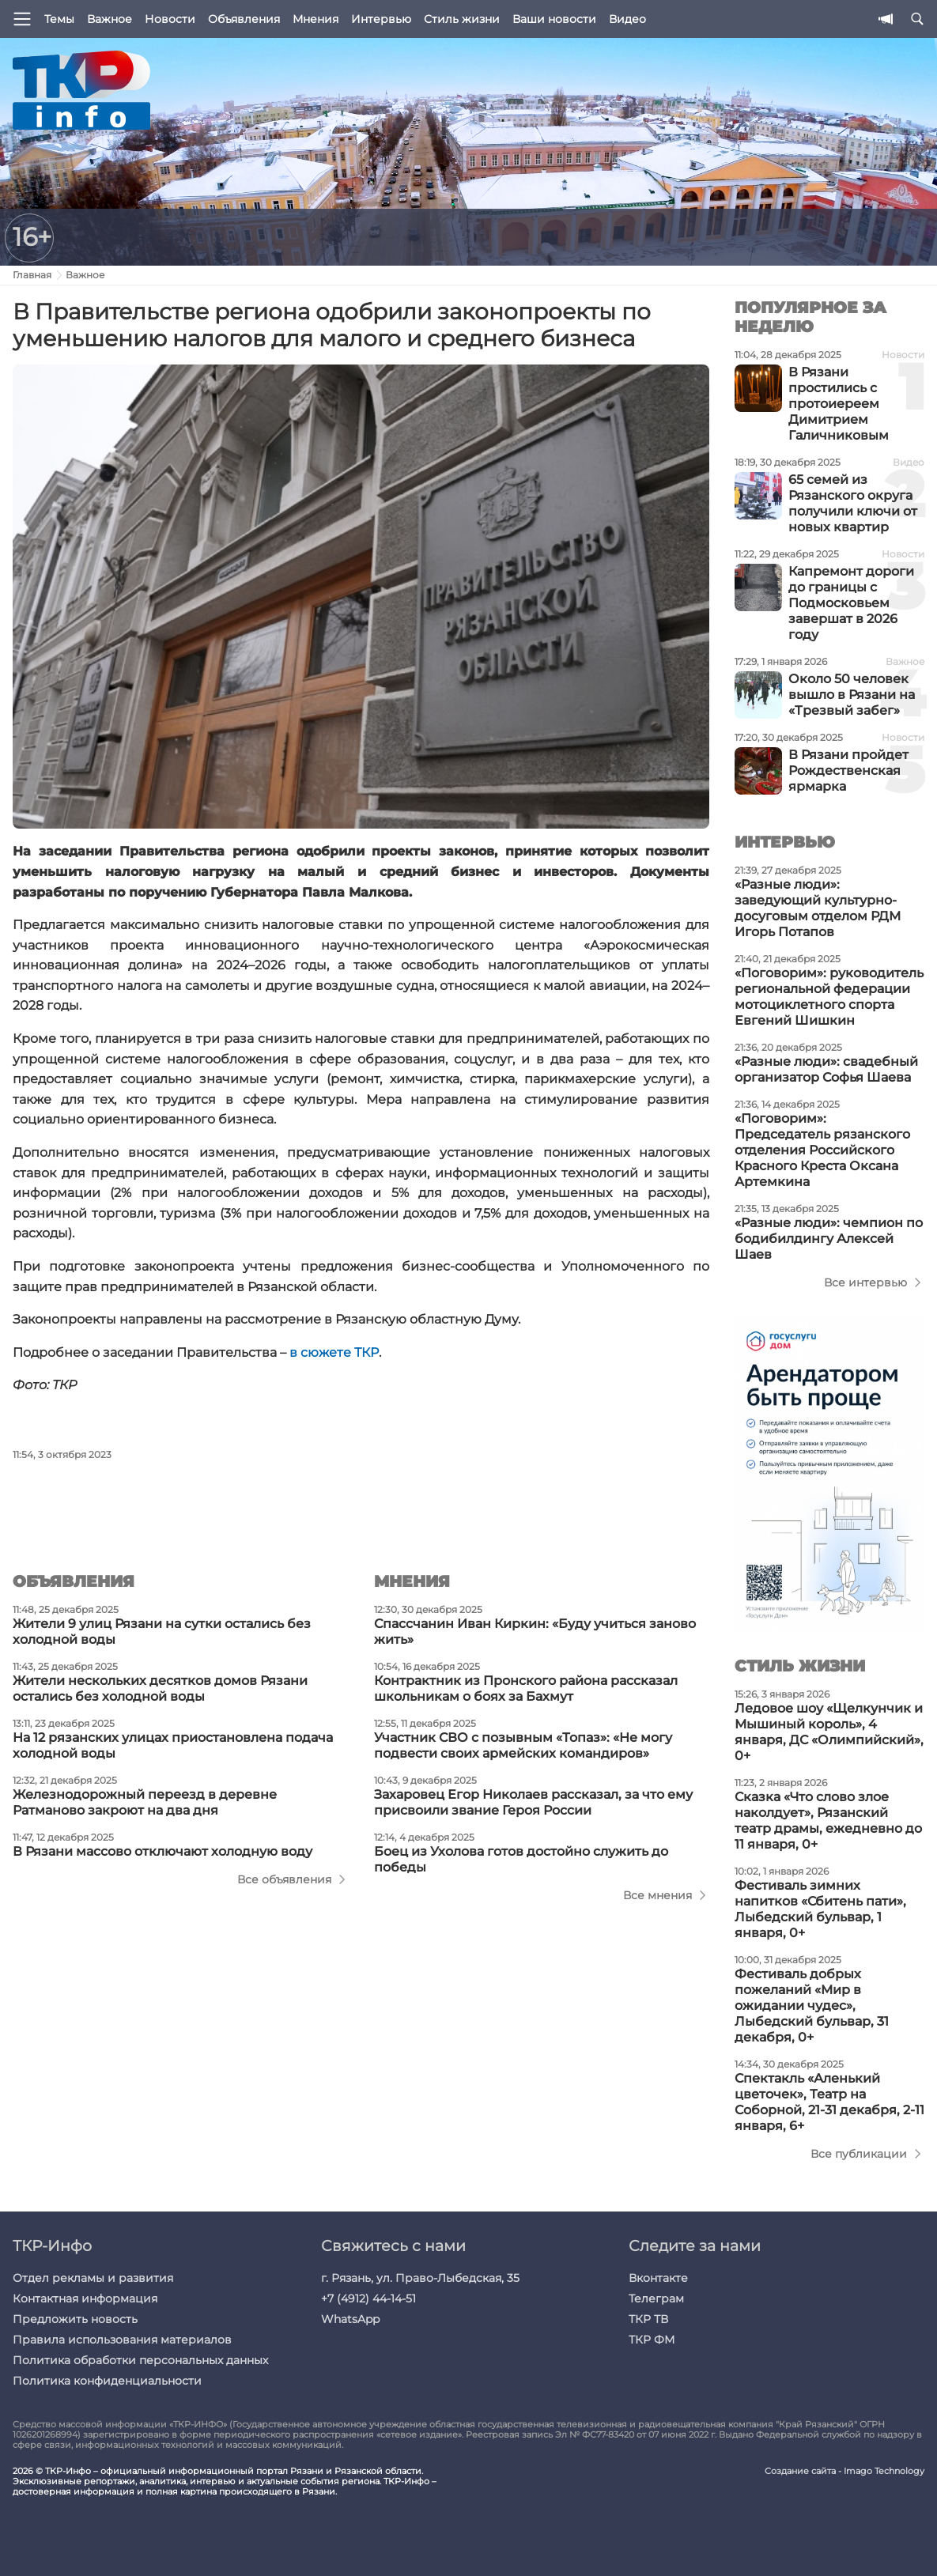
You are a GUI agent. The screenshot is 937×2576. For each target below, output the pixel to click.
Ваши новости (554, 19)
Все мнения (657, 1895)
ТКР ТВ (648, 2319)
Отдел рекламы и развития (93, 2278)
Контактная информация (85, 2298)
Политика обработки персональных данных (140, 2360)
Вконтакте (658, 2278)
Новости (170, 19)
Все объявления (284, 1879)
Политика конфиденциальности (107, 2381)
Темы (59, 19)
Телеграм (656, 2298)
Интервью (381, 19)
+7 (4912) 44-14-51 (368, 2298)
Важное (109, 19)
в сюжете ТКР (334, 1352)
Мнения (315, 19)
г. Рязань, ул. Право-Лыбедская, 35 (420, 2278)
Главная (32, 275)
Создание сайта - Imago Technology (844, 2471)
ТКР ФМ (651, 2339)
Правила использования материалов (122, 2339)
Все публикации (858, 2154)
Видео (627, 19)
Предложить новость (75, 2319)
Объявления (244, 19)
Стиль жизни (462, 19)
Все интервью (865, 1282)
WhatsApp (350, 2319)
